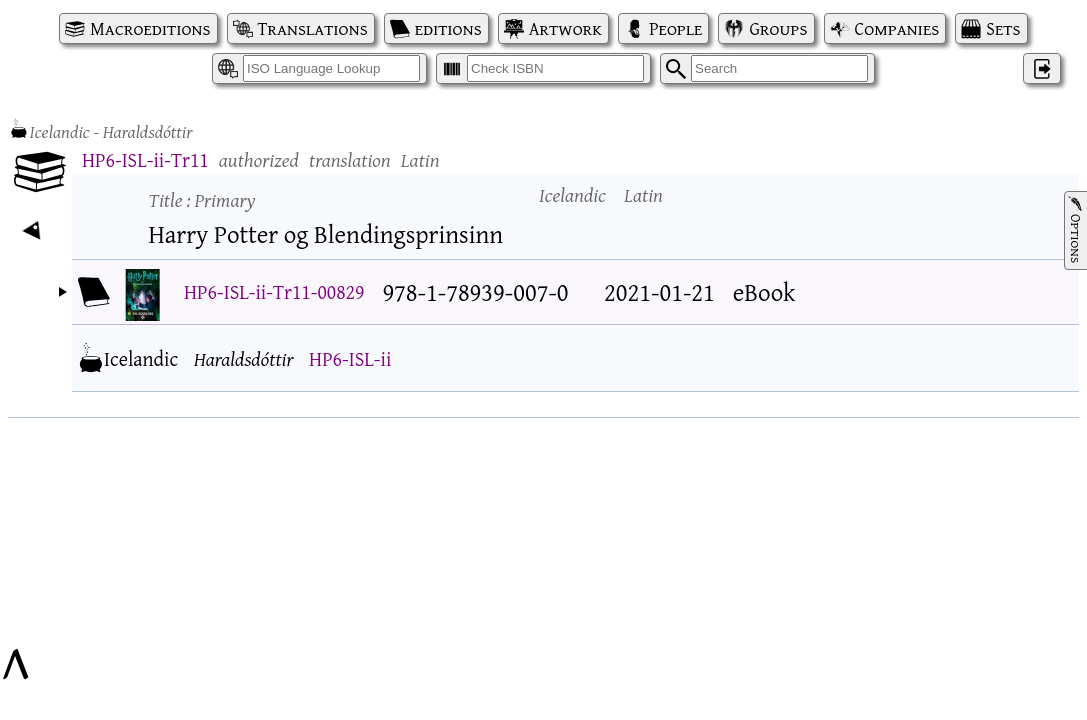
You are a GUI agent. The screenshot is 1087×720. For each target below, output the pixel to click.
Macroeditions (150, 28)
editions (448, 28)
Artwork (565, 28)
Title (202, 199)
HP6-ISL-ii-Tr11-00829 (274, 291)
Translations (313, 28)
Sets (1003, 28)
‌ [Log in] (1042, 68)
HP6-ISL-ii (350, 358)
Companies (897, 28)
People (675, 28)
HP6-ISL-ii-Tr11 (145, 159)
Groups (778, 28)
